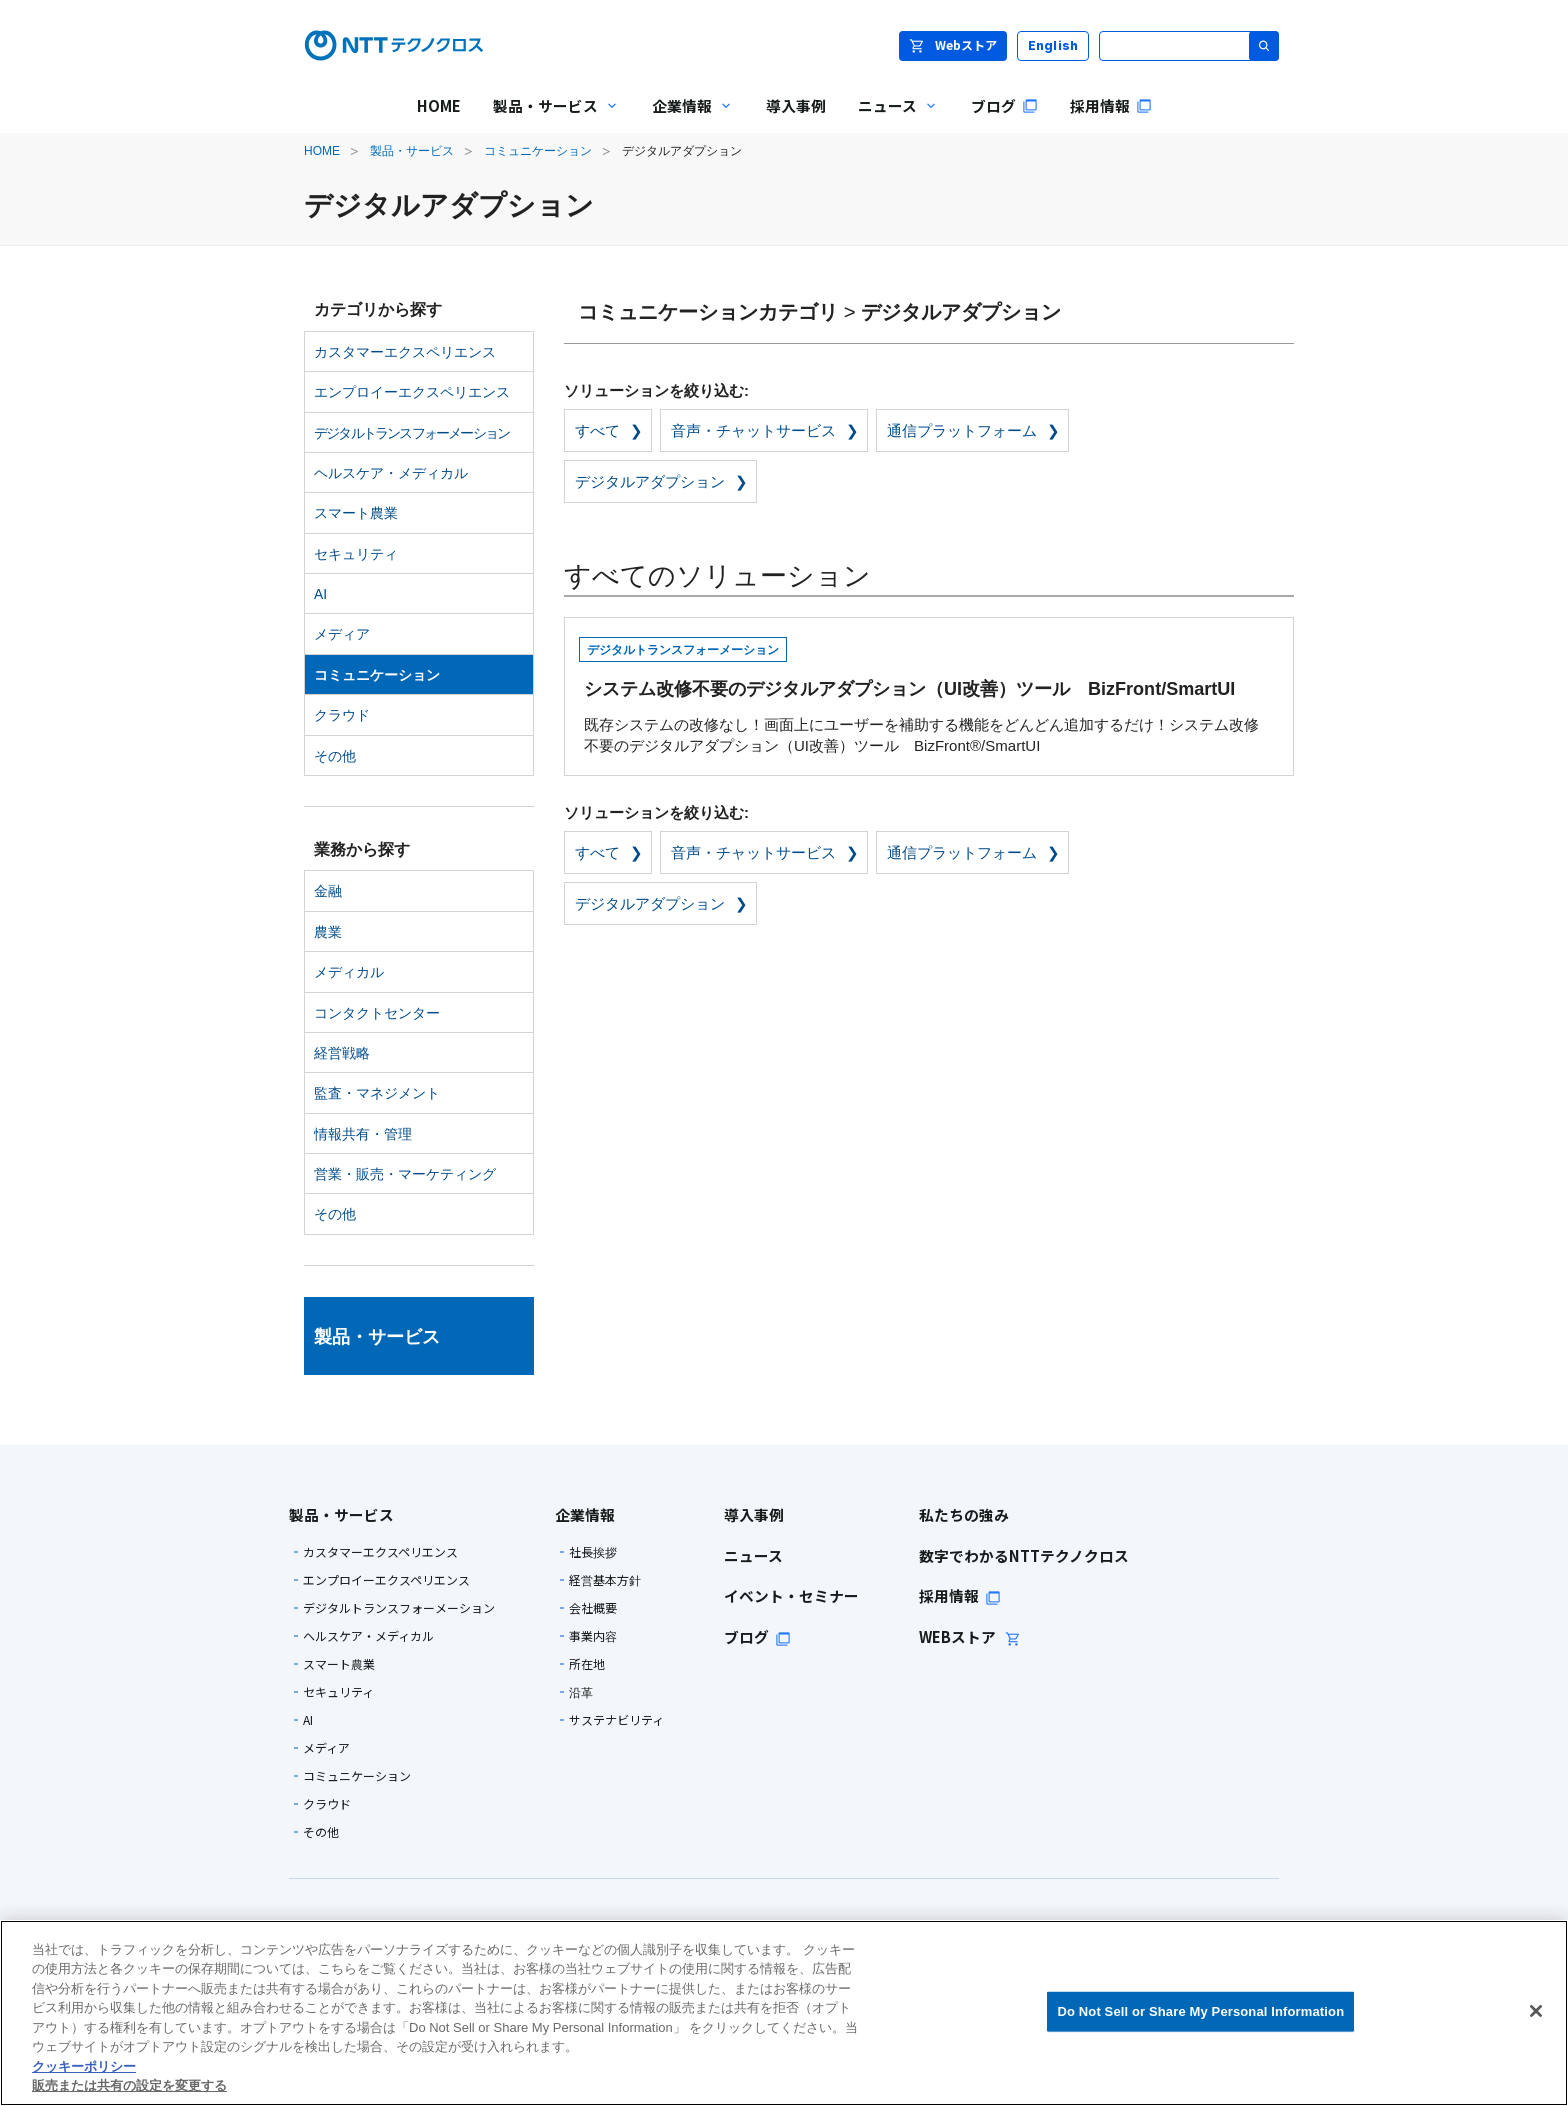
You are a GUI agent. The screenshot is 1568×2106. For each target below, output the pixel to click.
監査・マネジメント (377, 1093)
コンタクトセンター (377, 1013)
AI (320, 594)
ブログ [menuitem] (1004, 105)
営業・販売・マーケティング (405, 1174)
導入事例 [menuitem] (796, 105)
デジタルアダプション (650, 481)
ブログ (757, 1636)
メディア (342, 634)
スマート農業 (356, 513)
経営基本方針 (605, 1580)
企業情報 (585, 1514)
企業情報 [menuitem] (685, 120)
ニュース (753, 1555)
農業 (328, 932)
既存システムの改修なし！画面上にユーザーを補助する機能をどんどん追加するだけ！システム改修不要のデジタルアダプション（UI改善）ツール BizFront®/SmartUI (926, 693)
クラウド (342, 715)
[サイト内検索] (1189, 46)
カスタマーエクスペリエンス (405, 352)
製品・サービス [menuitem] (548, 120)
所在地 (587, 1664)
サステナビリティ (616, 1720)
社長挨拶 (593, 1552)
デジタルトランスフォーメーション (411, 433)
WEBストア (970, 1636)
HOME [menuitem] (439, 105)
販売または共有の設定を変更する (129, 2085)
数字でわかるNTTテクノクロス (1024, 1555)
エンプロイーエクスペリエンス (412, 392)
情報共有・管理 (363, 1134)
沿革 (581, 1692)
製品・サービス (412, 151)
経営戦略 (342, 1053)
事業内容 (593, 1636)
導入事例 (754, 1514)
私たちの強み (964, 1514)
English (1053, 45)
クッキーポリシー (84, 2066)
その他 (335, 756)
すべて (597, 430)
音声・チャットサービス (753, 430)
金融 (328, 891)
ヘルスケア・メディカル (391, 473)
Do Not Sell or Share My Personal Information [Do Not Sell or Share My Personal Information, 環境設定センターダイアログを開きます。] (1200, 2011)
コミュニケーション (538, 151)
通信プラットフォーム (962, 430)
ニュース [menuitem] (890, 120)
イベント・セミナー (791, 1595)
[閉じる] (1536, 2011)
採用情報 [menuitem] (1111, 105)
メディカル (349, 972)
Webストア (953, 44)
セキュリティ (356, 554)
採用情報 (960, 1595)
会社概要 (593, 1608)
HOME (322, 151)
